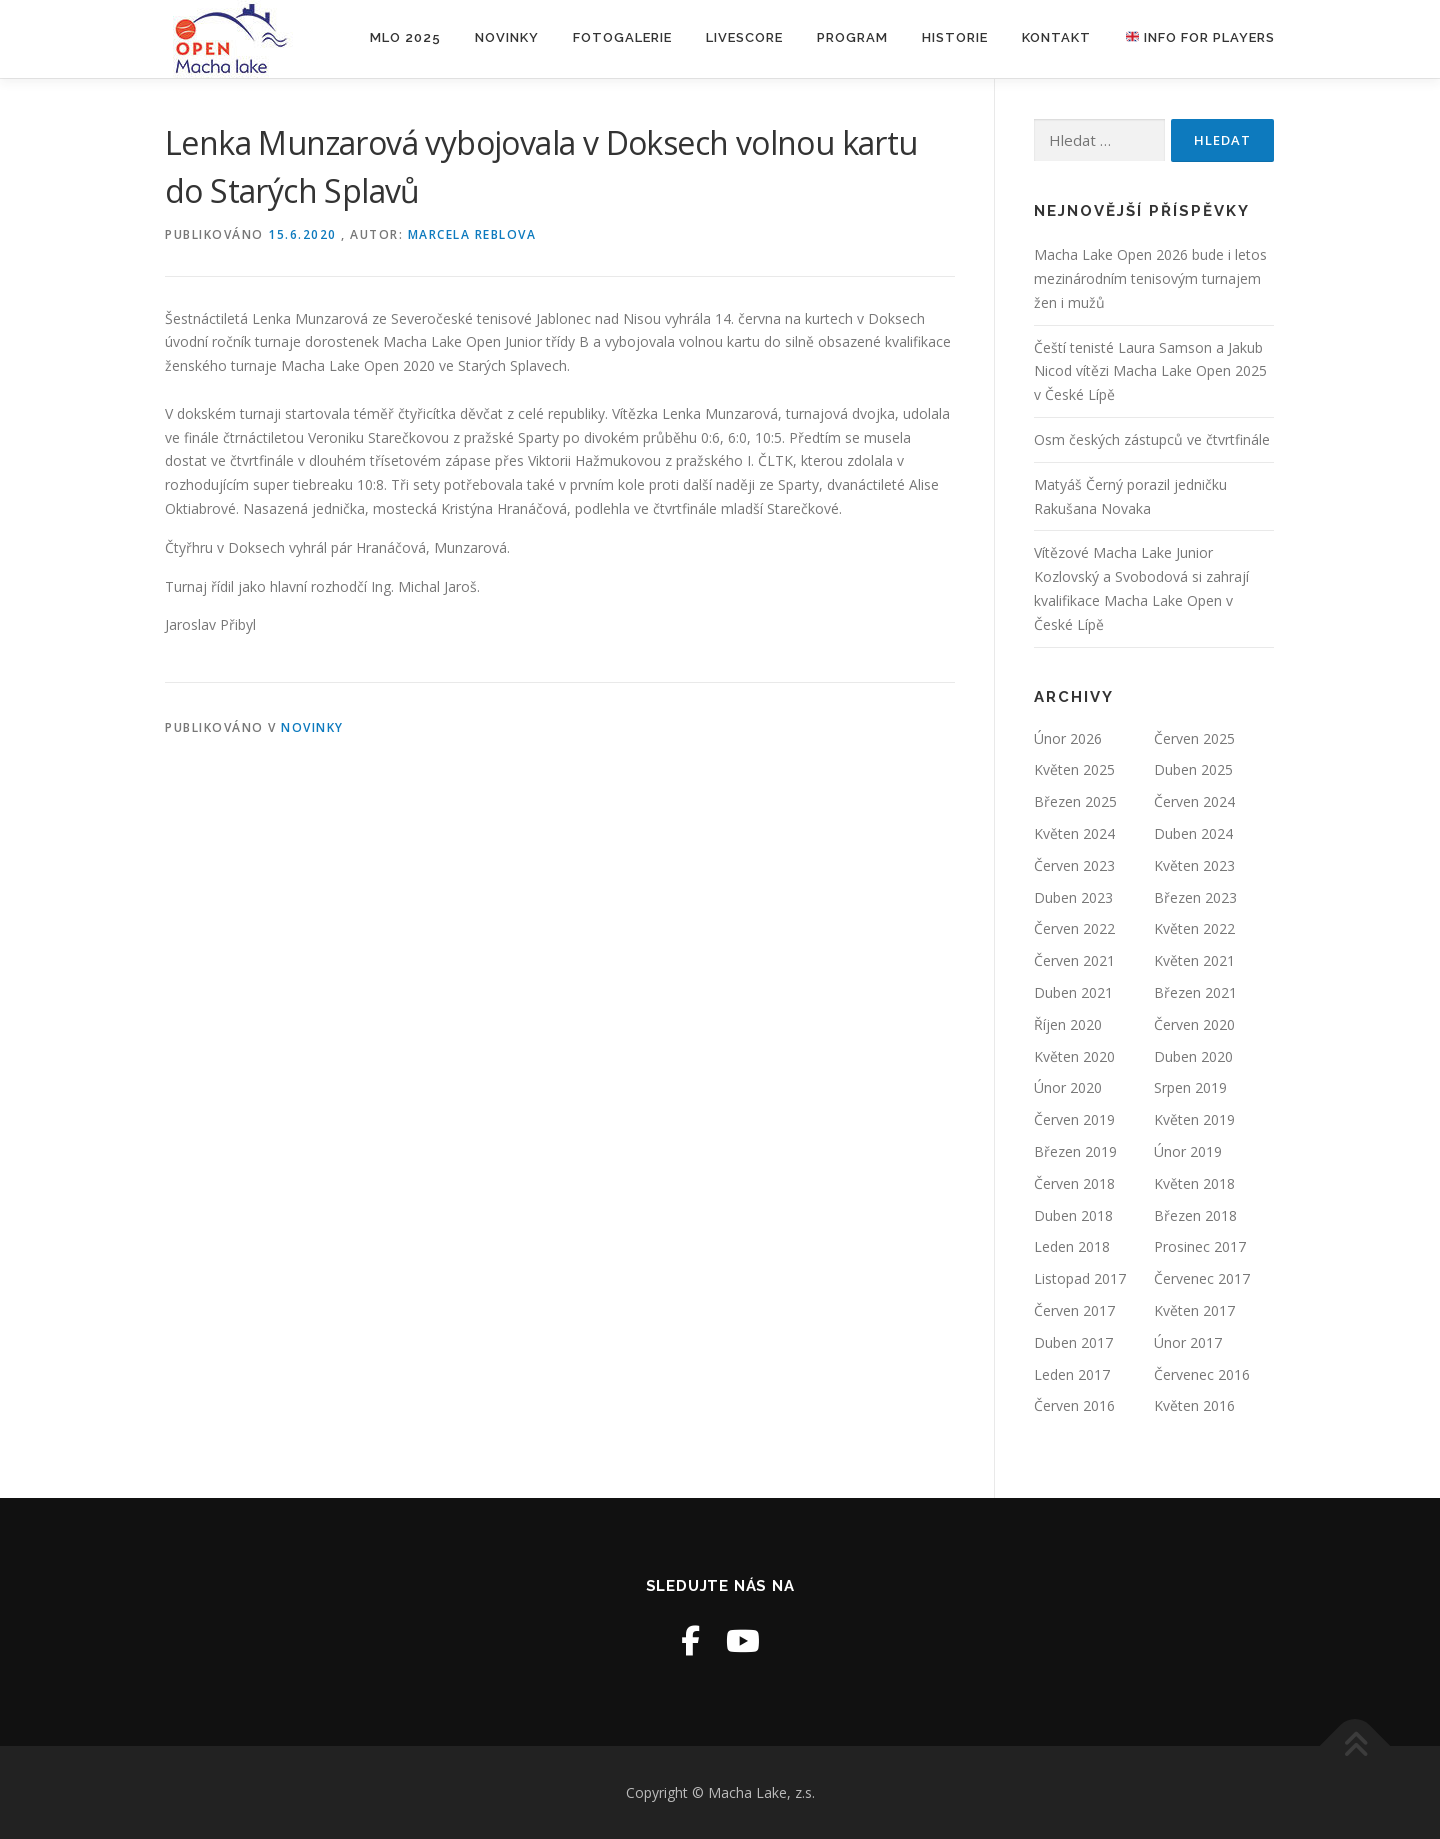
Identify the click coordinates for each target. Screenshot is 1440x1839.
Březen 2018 (1195, 1215)
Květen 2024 (1074, 833)
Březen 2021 (1195, 992)
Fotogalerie (622, 37)
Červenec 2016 (1202, 1374)
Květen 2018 (1194, 1183)
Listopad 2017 (1080, 1278)
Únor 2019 (1188, 1151)
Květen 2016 (1194, 1405)
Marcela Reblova (472, 234)
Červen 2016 (1074, 1405)
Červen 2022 (1074, 928)
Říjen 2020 (1068, 1024)
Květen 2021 (1194, 960)
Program (852, 37)
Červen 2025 (1194, 738)
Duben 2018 (1073, 1215)
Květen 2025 (1074, 769)
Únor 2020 (1068, 1087)
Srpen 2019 (1190, 1087)
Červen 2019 (1074, 1119)
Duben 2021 (1073, 992)
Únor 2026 (1068, 738)
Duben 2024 (1193, 833)
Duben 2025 (1193, 769)
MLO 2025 (405, 37)
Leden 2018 (1072, 1246)
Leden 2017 (1072, 1374)
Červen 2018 (1074, 1183)
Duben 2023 (1073, 897)
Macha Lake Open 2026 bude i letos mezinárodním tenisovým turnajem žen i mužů (1150, 278)
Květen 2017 (1194, 1310)
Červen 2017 (1074, 1310)
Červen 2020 (1194, 1024)
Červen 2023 (1074, 865)
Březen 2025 (1075, 801)
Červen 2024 (1194, 801)
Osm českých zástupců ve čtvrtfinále (1152, 439)
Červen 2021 (1074, 960)
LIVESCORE (744, 37)
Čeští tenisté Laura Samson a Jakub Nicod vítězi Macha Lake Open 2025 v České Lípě (1150, 371)
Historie (955, 37)
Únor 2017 (1188, 1342)
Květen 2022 (1194, 928)
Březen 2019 (1075, 1151)
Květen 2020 (1074, 1056)
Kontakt (1056, 37)
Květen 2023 (1194, 865)
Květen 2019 (1194, 1119)
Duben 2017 (1073, 1342)
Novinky (507, 37)
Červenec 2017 (1202, 1278)
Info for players (1200, 37)
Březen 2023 (1195, 897)
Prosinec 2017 (1200, 1246)
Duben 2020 (1193, 1056)
